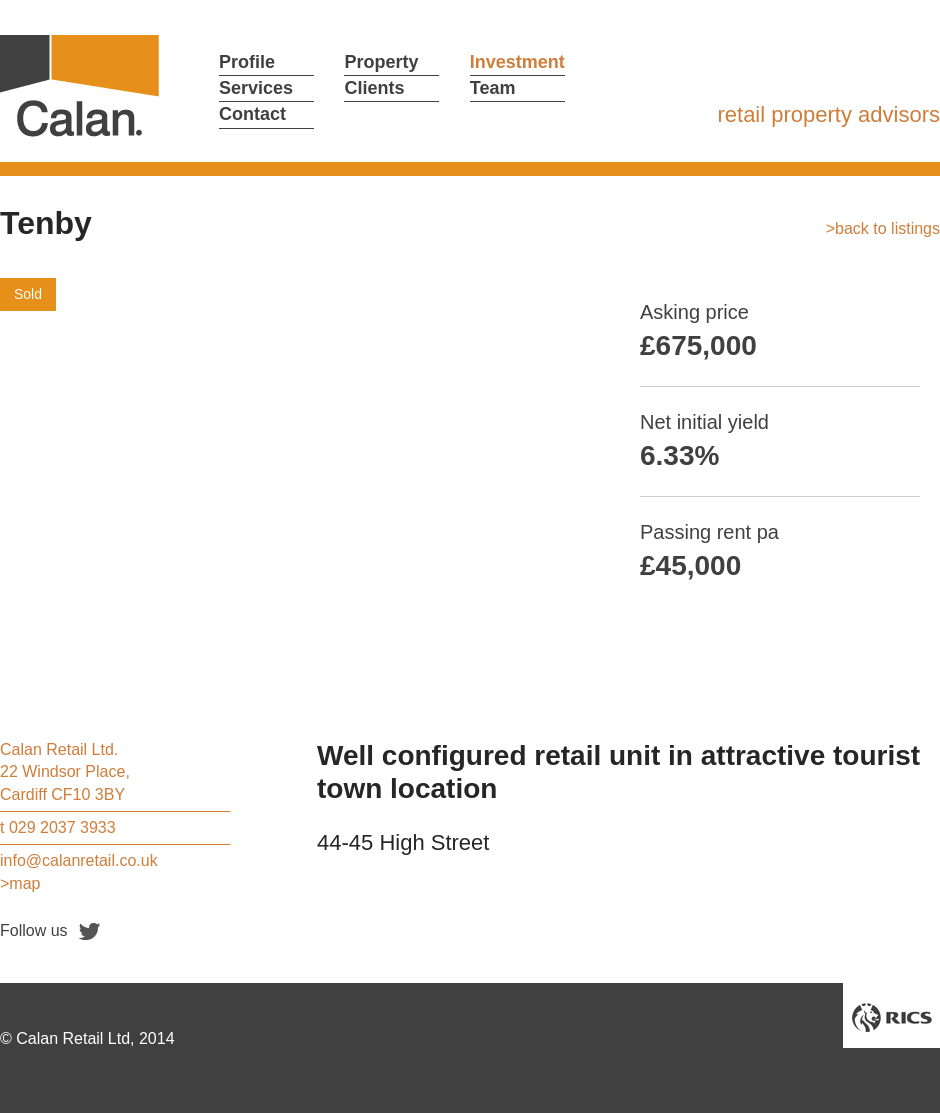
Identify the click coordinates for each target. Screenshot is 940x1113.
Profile (247, 62)
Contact (252, 114)
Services (256, 88)
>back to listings (883, 228)
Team (493, 88)
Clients (374, 88)
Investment (517, 62)
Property (381, 62)
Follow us (34, 930)
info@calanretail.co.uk (79, 860)
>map (20, 883)
